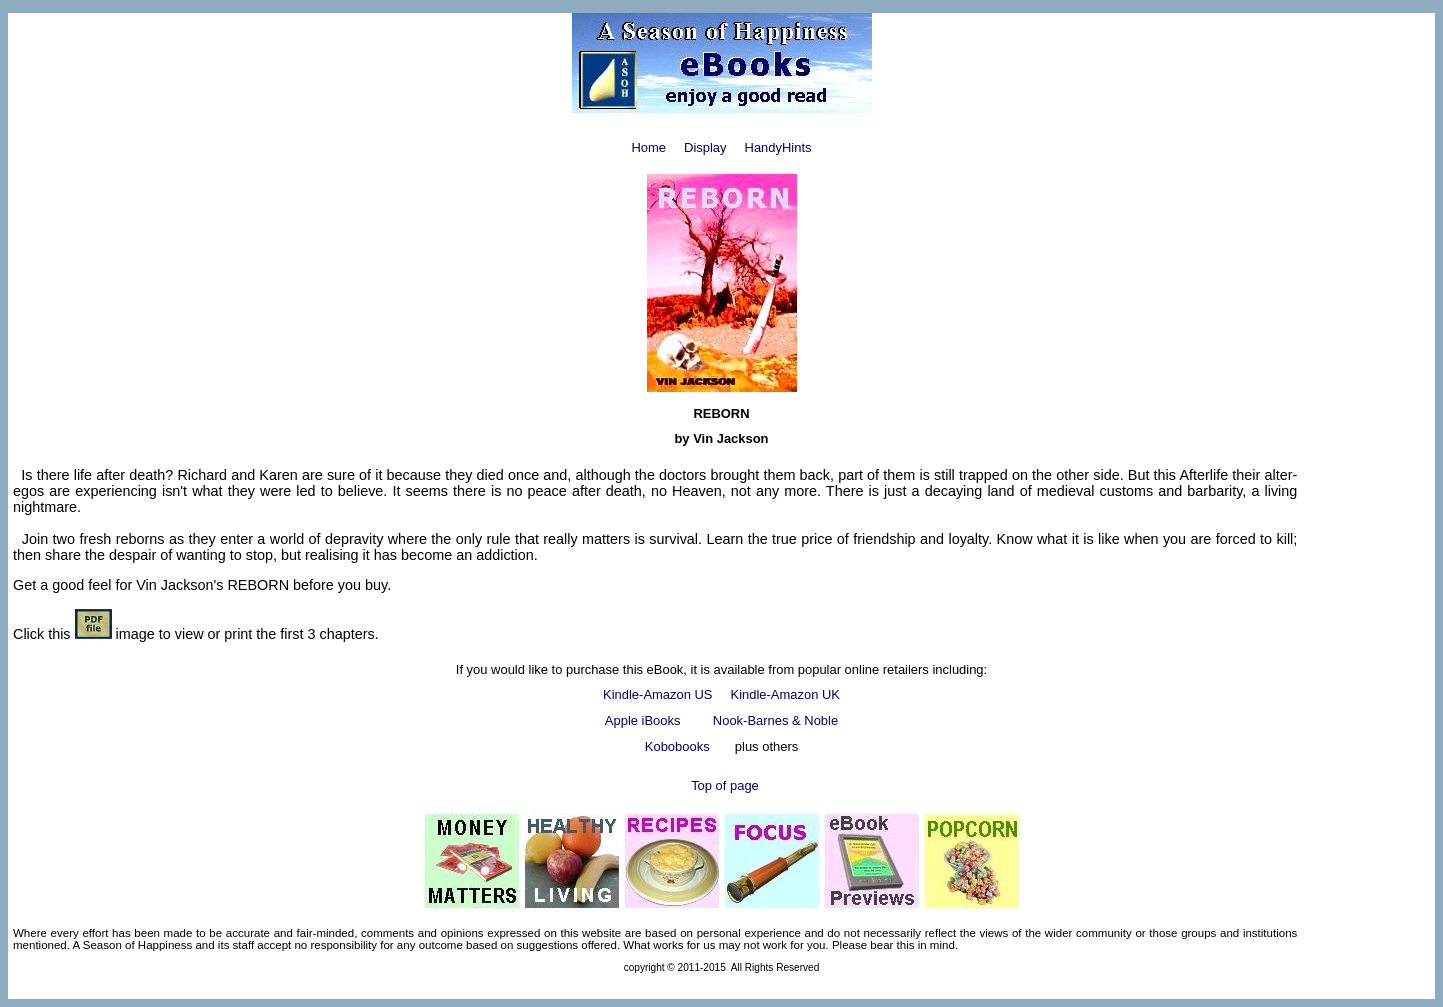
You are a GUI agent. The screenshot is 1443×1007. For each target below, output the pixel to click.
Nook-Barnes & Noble (775, 720)
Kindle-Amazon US (659, 694)
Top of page (725, 785)
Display (705, 147)
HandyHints (778, 147)
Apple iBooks (643, 720)
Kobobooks (677, 746)
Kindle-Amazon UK (785, 694)
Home (648, 147)
